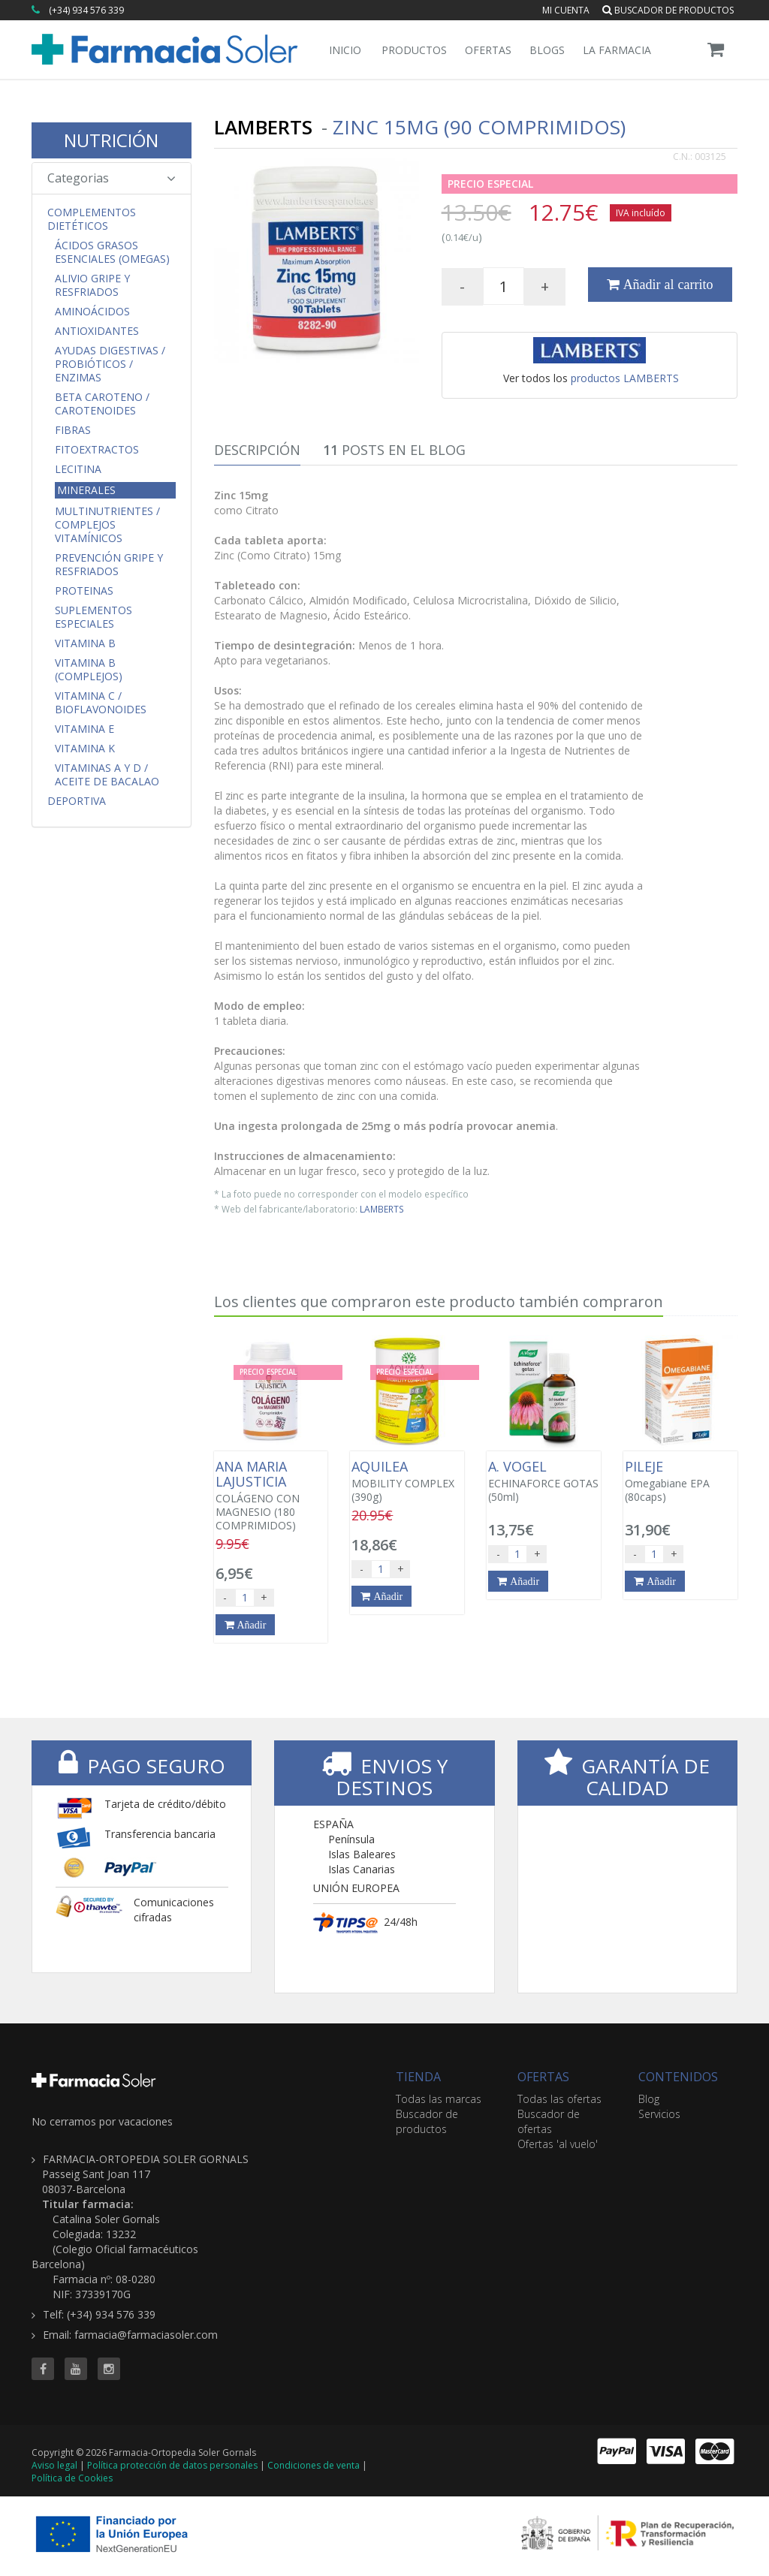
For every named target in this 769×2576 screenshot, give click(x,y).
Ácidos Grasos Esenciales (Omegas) (112, 252)
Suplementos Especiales (93, 617)
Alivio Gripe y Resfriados (92, 285)
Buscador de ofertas (548, 2121)
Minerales (86, 490)
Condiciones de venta (313, 2465)
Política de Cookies (72, 2478)
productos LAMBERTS (625, 378)
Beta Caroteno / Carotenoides (102, 403)
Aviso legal (54, 2465)
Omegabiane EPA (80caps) (680, 1481)
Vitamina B (85, 643)
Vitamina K (85, 748)
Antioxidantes (97, 331)
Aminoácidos (92, 311)
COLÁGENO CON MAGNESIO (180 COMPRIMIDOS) (271, 1495)
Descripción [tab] (257, 450)
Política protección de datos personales (172, 2465)
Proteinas (84, 591)
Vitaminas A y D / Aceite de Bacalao (107, 774)
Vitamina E (84, 729)
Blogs (547, 50)
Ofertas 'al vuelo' (557, 2144)
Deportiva (76, 801)
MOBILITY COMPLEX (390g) (407, 1481)
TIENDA (418, 2076)
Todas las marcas (438, 2099)
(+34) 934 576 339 (86, 10)
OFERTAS (543, 2076)
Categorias (111, 178)
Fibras (73, 430)
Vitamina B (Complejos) (88, 669)
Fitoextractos (97, 449)
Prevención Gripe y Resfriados (109, 564)
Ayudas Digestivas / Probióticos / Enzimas (110, 364)
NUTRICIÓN (111, 140)
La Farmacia (617, 50)
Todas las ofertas (559, 2099)
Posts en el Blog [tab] (394, 450)
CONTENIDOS (678, 2076)
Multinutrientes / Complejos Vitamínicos (107, 525)
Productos (414, 50)
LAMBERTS (382, 1209)
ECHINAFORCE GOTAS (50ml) (543, 1481)
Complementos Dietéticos (91, 219)
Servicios (659, 2114)
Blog (648, 2099)
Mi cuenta (566, 10)
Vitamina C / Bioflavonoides (100, 702)
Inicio (345, 50)
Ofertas (488, 50)
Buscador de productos (668, 10)
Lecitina (78, 469)
